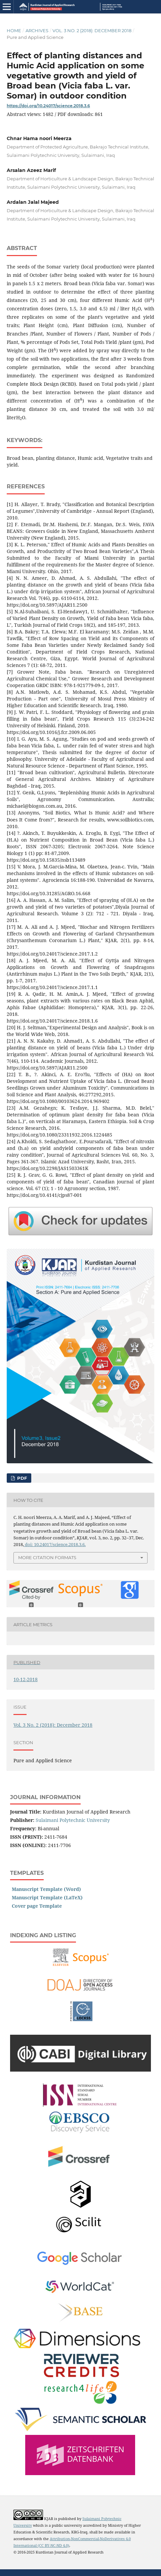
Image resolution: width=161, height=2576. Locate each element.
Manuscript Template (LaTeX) (47, 1897)
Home (14, 30)
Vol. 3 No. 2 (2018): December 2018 (91, 30)
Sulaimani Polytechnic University (73, 1820)
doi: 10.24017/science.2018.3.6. (55, 1544)
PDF (21, 1478)
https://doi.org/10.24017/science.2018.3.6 (48, 105)
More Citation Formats (47, 1557)
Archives (37, 30)
